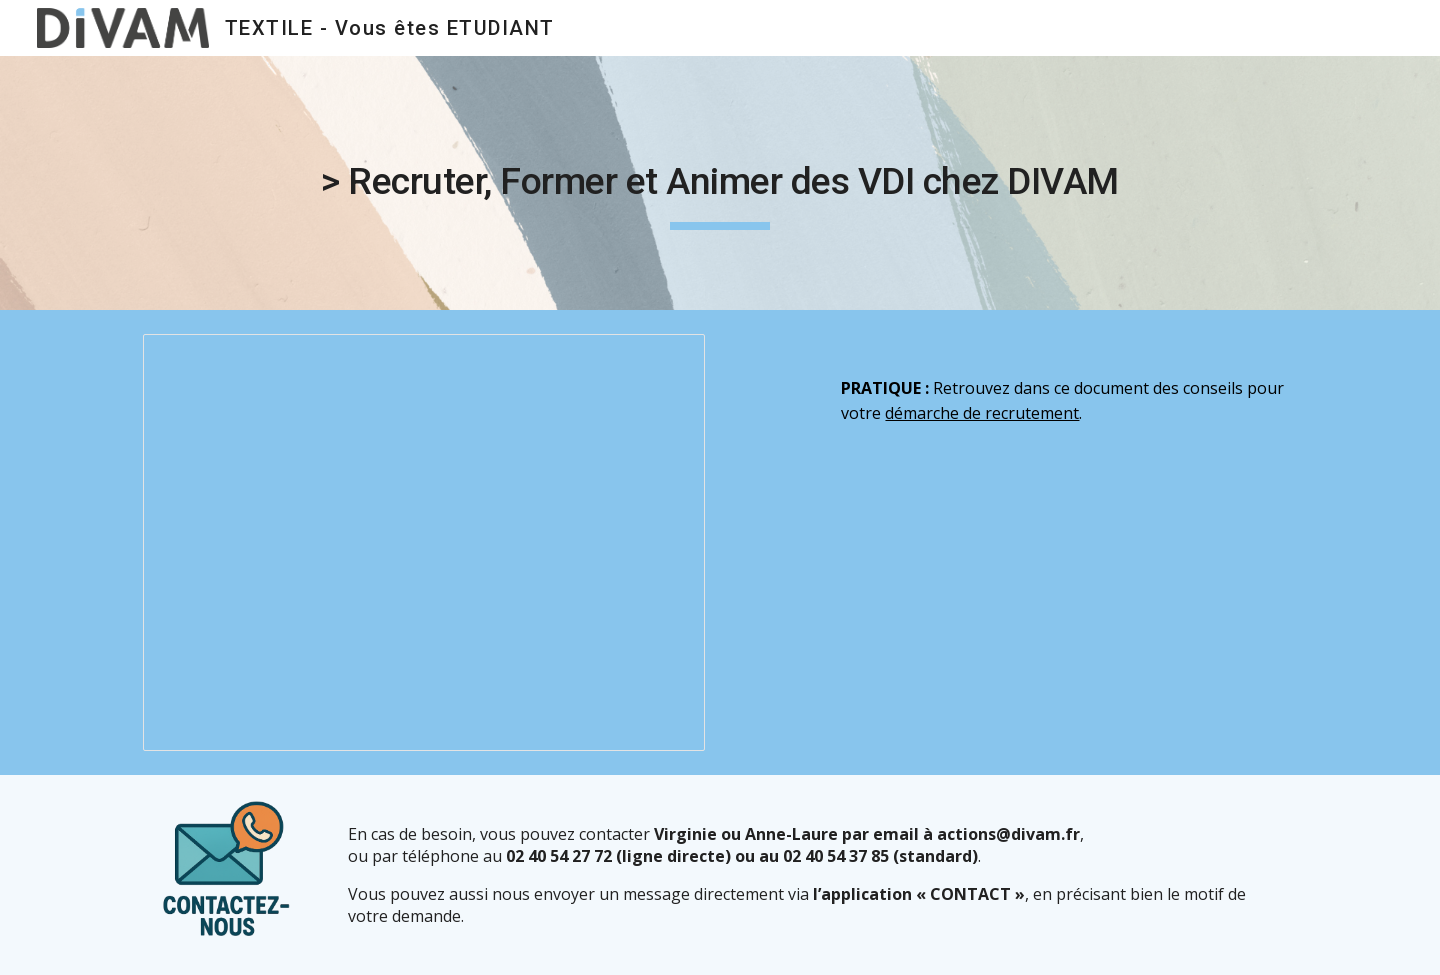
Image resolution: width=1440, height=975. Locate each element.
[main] (719, 183)
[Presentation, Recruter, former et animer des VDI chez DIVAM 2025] (424, 542)
